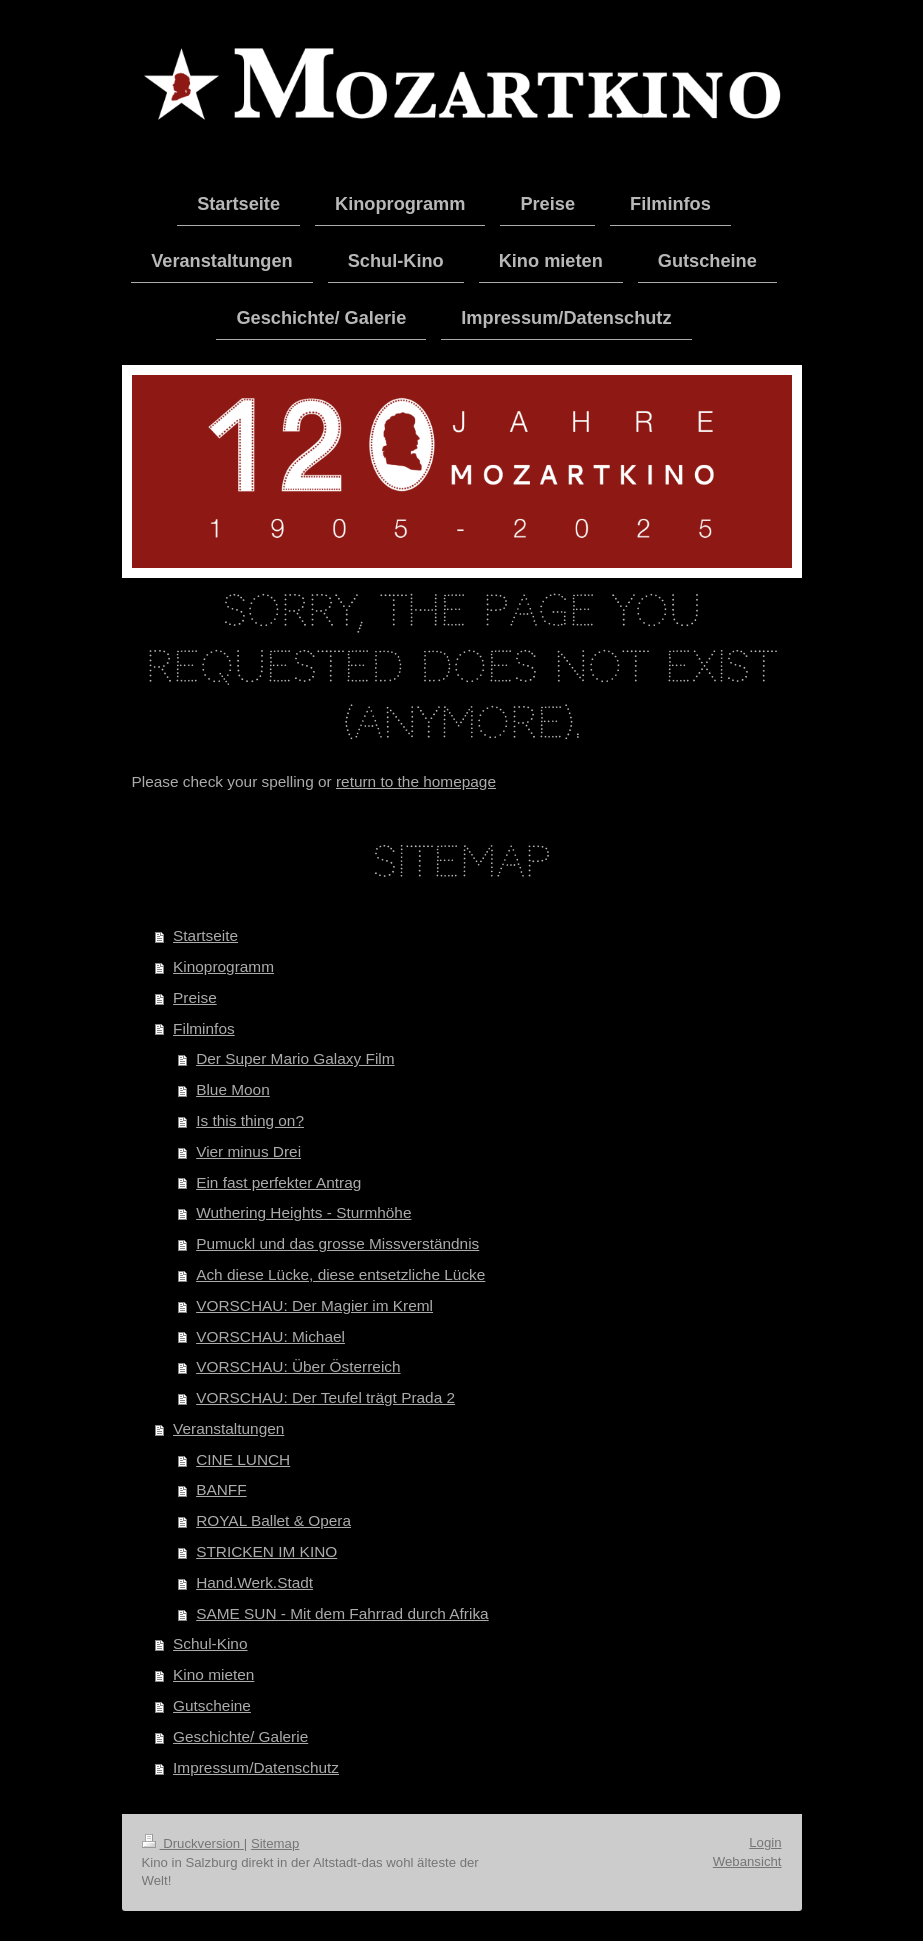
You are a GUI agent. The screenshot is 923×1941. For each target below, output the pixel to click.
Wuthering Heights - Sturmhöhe (303, 1212)
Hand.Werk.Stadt (254, 1582)
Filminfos (204, 1028)
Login (765, 1842)
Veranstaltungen (228, 1428)
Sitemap (275, 1843)
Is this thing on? (250, 1120)
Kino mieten (213, 1674)
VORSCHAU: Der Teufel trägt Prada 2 (325, 1397)
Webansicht (747, 1861)
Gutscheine (212, 1705)
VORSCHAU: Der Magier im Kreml (314, 1305)
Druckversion (193, 1843)
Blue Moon (233, 1089)
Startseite (205, 935)
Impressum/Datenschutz (256, 1767)
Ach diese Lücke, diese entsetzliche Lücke (340, 1274)
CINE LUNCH (243, 1459)
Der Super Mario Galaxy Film (295, 1058)
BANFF (221, 1489)
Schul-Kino (210, 1643)
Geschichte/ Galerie (240, 1736)
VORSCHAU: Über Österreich (298, 1366)
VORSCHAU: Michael (270, 1336)
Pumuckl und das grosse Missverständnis (337, 1243)
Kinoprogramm (223, 966)
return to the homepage (416, 781)
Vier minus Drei (248, 1151)
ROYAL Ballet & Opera (273, 1520)
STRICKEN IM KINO (266, 1551)
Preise (195, 997)
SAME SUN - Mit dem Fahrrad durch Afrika (342, 1613)
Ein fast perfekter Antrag (278, 1182)
